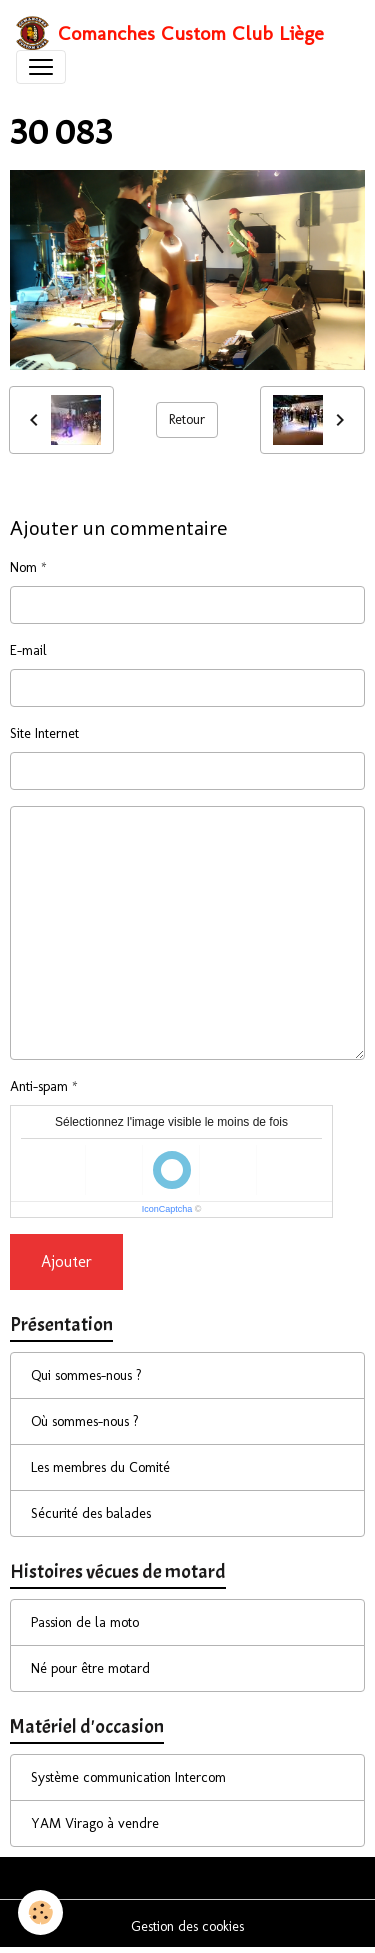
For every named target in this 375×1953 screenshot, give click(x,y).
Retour (187, 419)
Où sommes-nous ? (85, 1421)
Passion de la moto (85, 1622)
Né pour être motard (90, 1668)
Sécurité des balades (91, 1513)
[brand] (170, 33)
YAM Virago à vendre (95, 1823)
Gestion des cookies (187, 1926)
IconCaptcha (167, 1209)
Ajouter (66, 1261)
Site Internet (44, 733)
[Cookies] (40, 1912)
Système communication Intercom (128, 1777)
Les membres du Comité (100, 1467)
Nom (23, 567)
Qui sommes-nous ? (86, 1375)
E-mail (28, 650)
